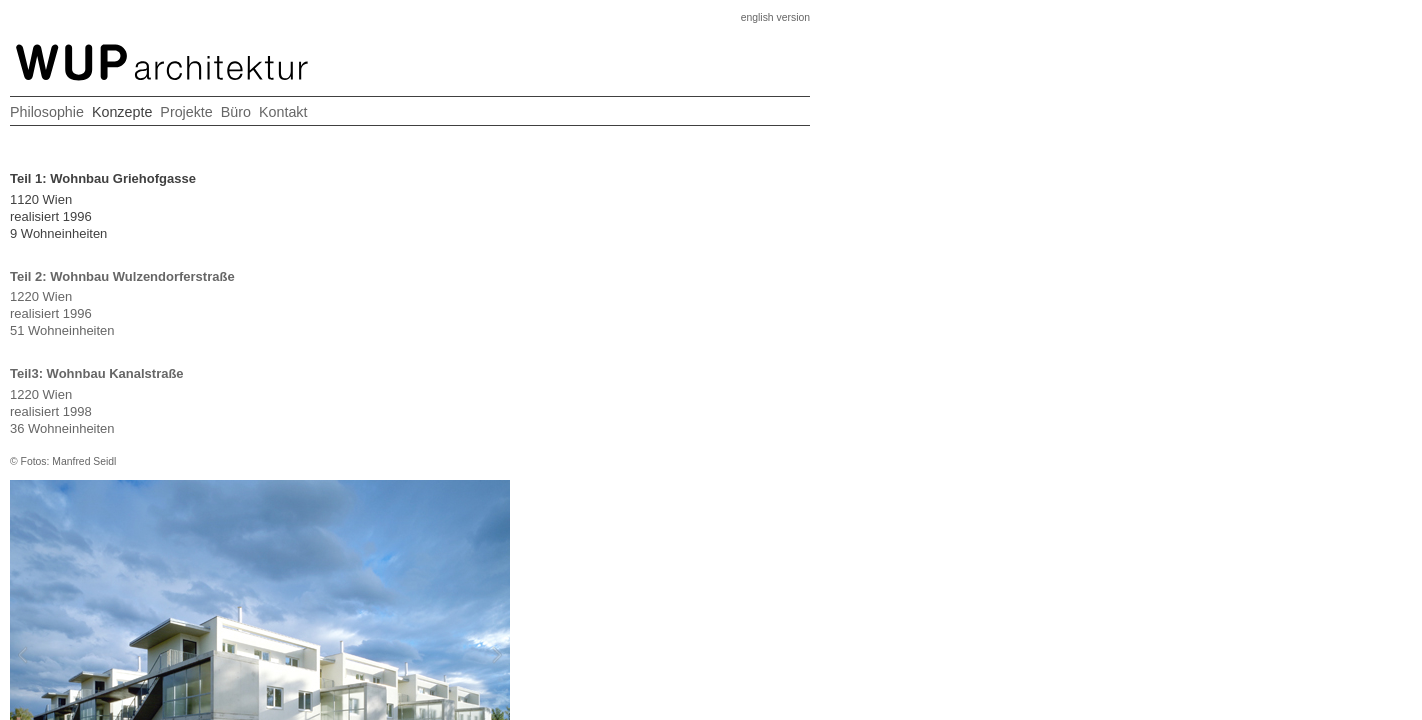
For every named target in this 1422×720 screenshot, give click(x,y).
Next (725, 295)
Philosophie (497, 88)
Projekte (670, 88)
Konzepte (588, 88)
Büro (736, 88)
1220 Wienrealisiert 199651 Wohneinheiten (175, 303)
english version (815, 26)
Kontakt (801, 88)
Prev (475, 295)
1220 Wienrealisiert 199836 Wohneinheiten (175, 417)
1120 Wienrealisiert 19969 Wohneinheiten (175, 206)
